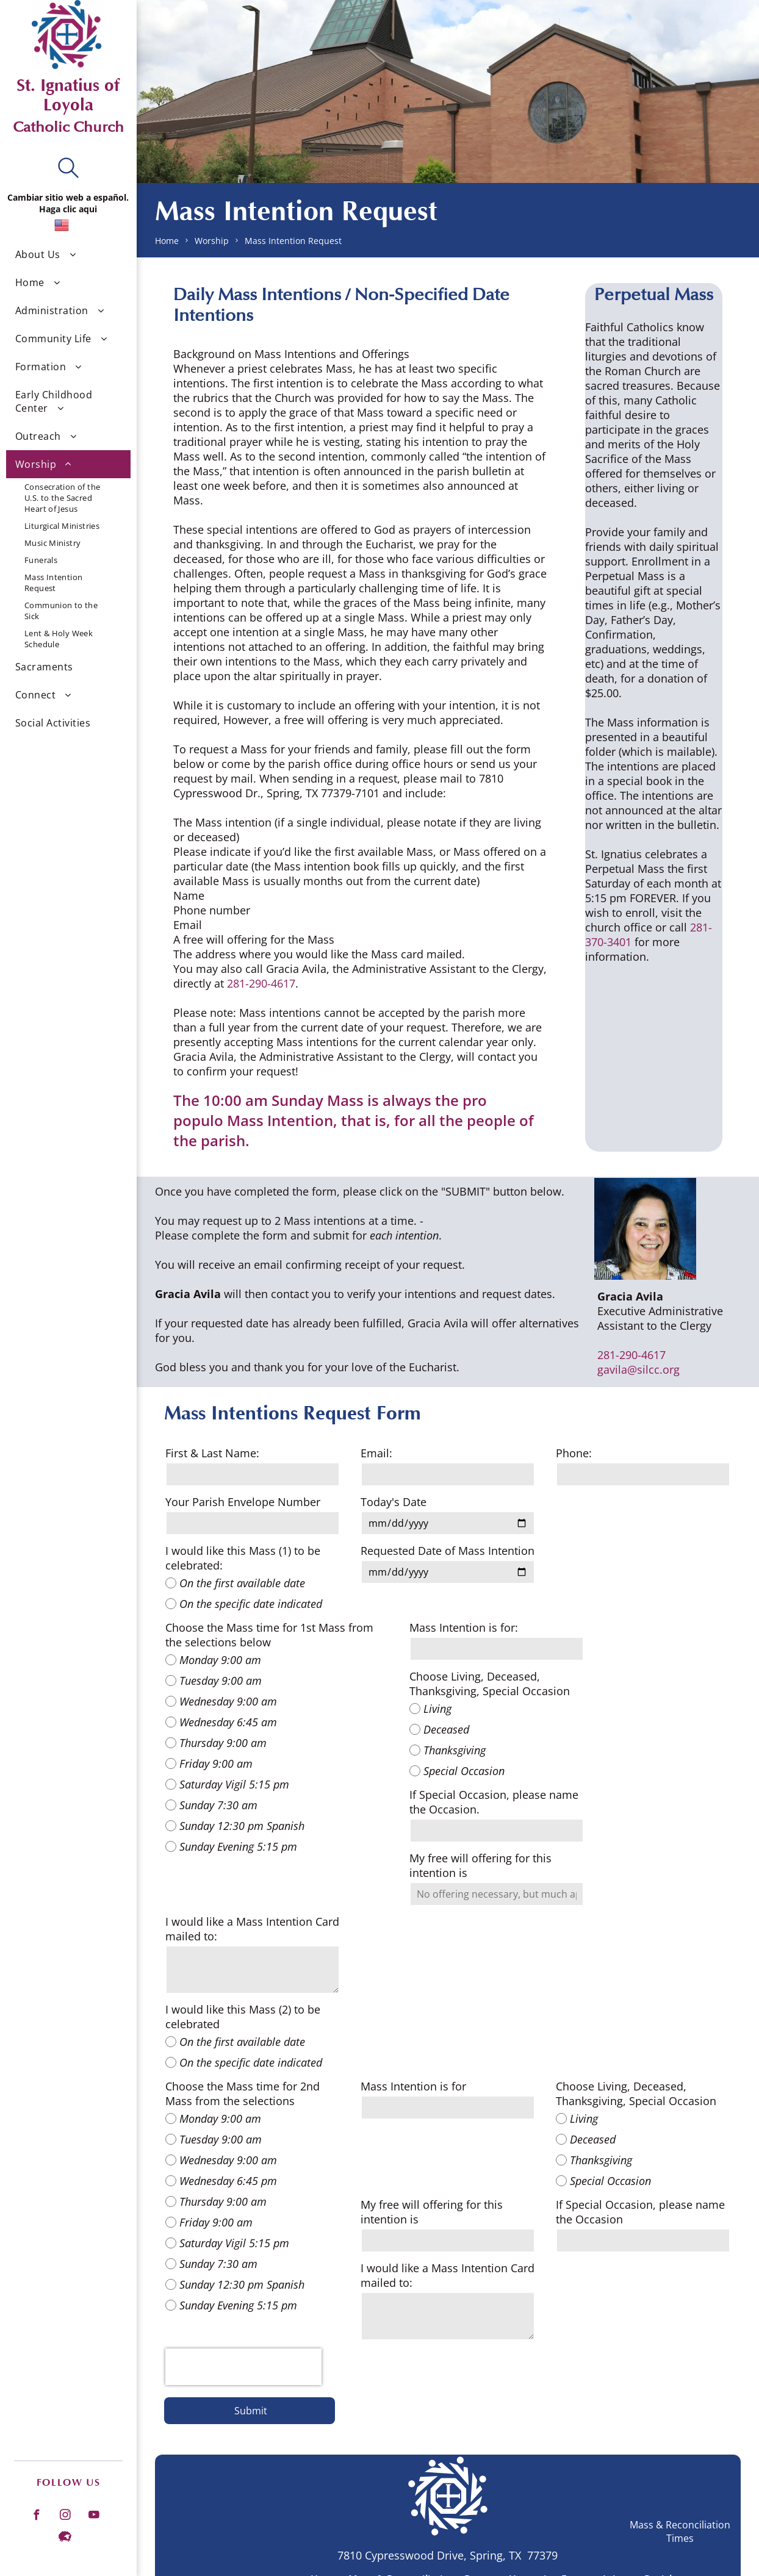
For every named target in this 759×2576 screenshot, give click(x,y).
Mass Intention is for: (463, 1627)
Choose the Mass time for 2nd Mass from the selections (242, 2093)
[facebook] (36, 2516)
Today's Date (393, 1501)
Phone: (574, 1453)
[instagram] (64, 2516)
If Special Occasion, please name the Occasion (640, 2211)
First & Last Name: (212, 1453)
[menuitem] (68, 254)
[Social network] (64, 2538)
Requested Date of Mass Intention (447, 1550)
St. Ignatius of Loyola (68, 95)
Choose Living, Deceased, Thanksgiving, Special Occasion (489, 1683)
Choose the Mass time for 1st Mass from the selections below (269, 1634)
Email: (376, 1453)
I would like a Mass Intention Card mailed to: (252, 1928)
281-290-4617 (261, 983)
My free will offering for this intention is (480, 1865)
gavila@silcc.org (638, 1369)
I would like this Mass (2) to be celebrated (242, 2016)
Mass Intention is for (413, 2086)
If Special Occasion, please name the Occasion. (493, 1802)
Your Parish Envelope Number (242, 1501)
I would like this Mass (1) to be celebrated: (242, 1558)
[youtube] (93, 2516)
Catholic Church (68, 127)
